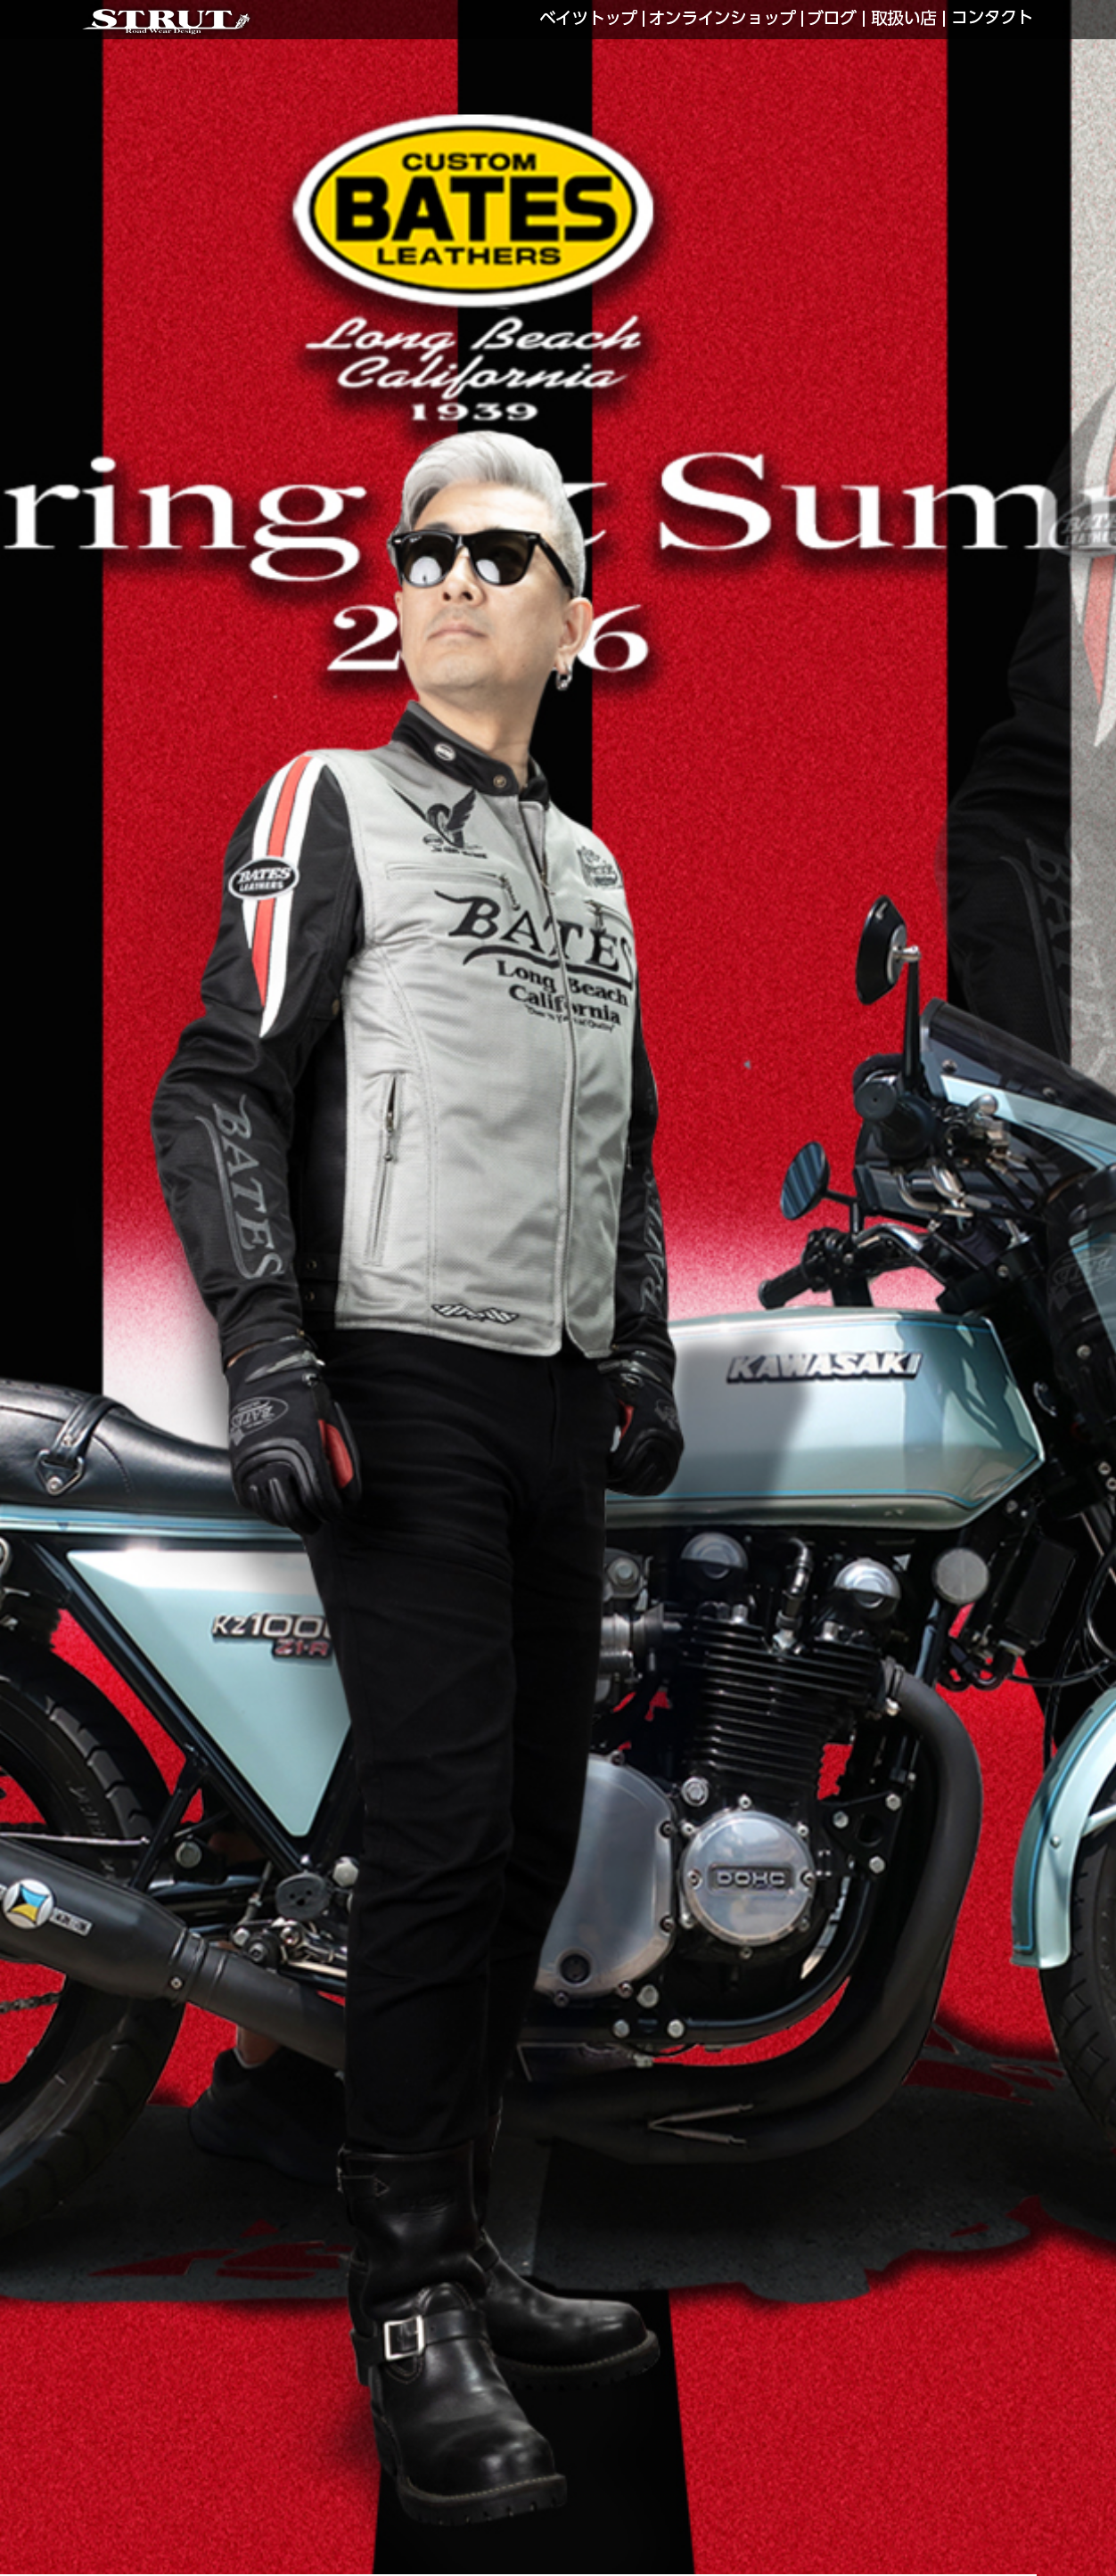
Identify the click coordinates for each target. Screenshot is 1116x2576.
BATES (590, 18)
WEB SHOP (722, 18)
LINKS (833, 18)
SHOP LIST (904, 18)
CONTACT (992, 18)
